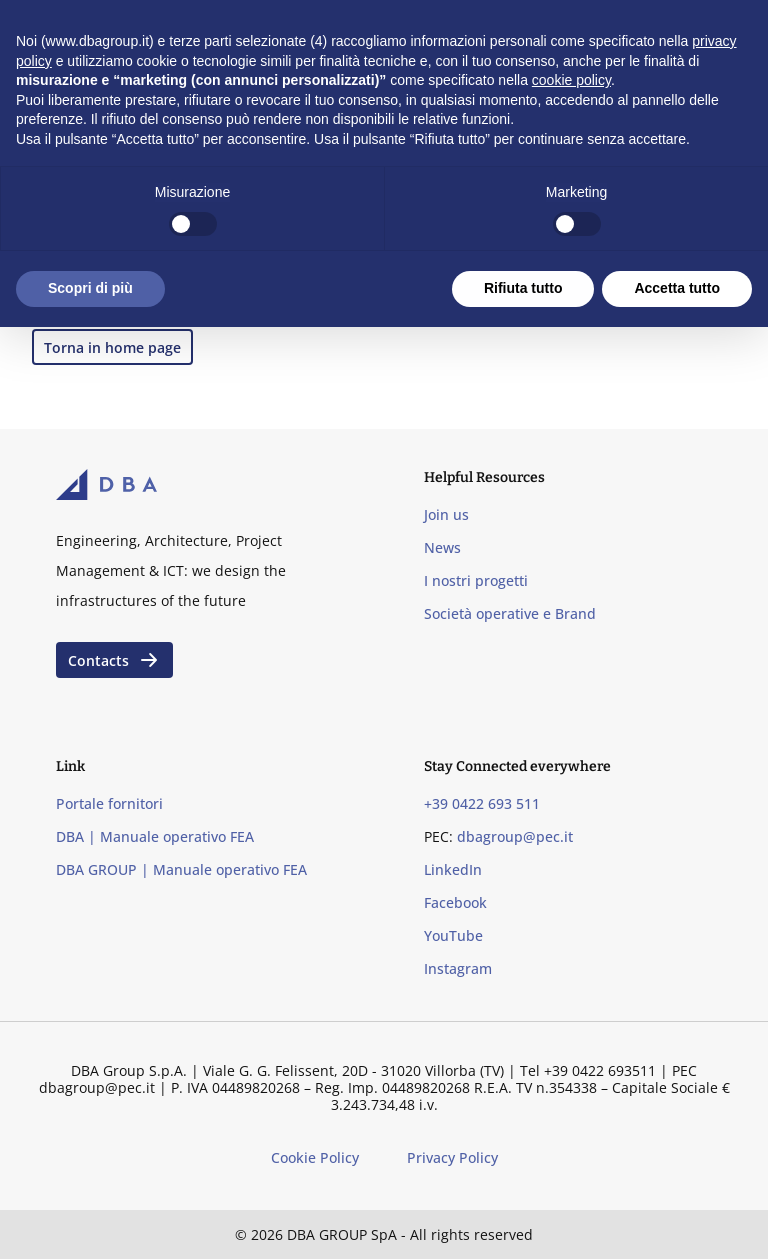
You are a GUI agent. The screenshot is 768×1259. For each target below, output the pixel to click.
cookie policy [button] (571, 80)
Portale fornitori (109, 803)
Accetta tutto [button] (677, 288)
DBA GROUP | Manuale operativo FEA (181, 869)
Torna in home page (112, 347)
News (442, 547)
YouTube (453, 935)
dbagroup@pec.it (515, 836)
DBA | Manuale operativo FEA (155, 836)
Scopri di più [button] (90, 288)
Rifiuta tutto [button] (523, 288)
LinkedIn (453, 869)
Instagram (458, 968)
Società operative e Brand (510, 613)
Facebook (455, 902)
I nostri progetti (476, 580)
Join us (446, 514)
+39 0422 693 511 (482, 803)
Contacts (114, 660)
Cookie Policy (315, 1157)
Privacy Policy (452, 1157)
